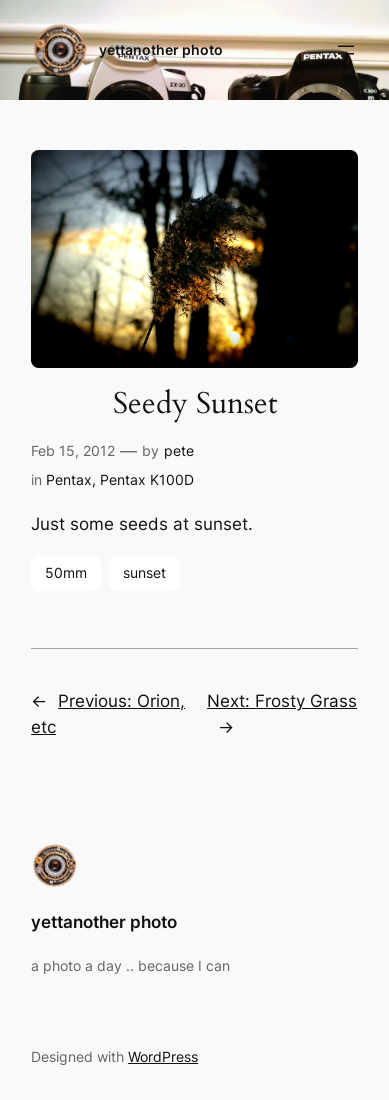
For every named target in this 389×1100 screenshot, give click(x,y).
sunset (144, 572)
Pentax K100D (147, 479)
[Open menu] (346, 50)
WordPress (163, 1056)
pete (179, 450)
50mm (66, 572)
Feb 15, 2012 (73, 450)
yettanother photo (161, 49)
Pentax (69, 479)
